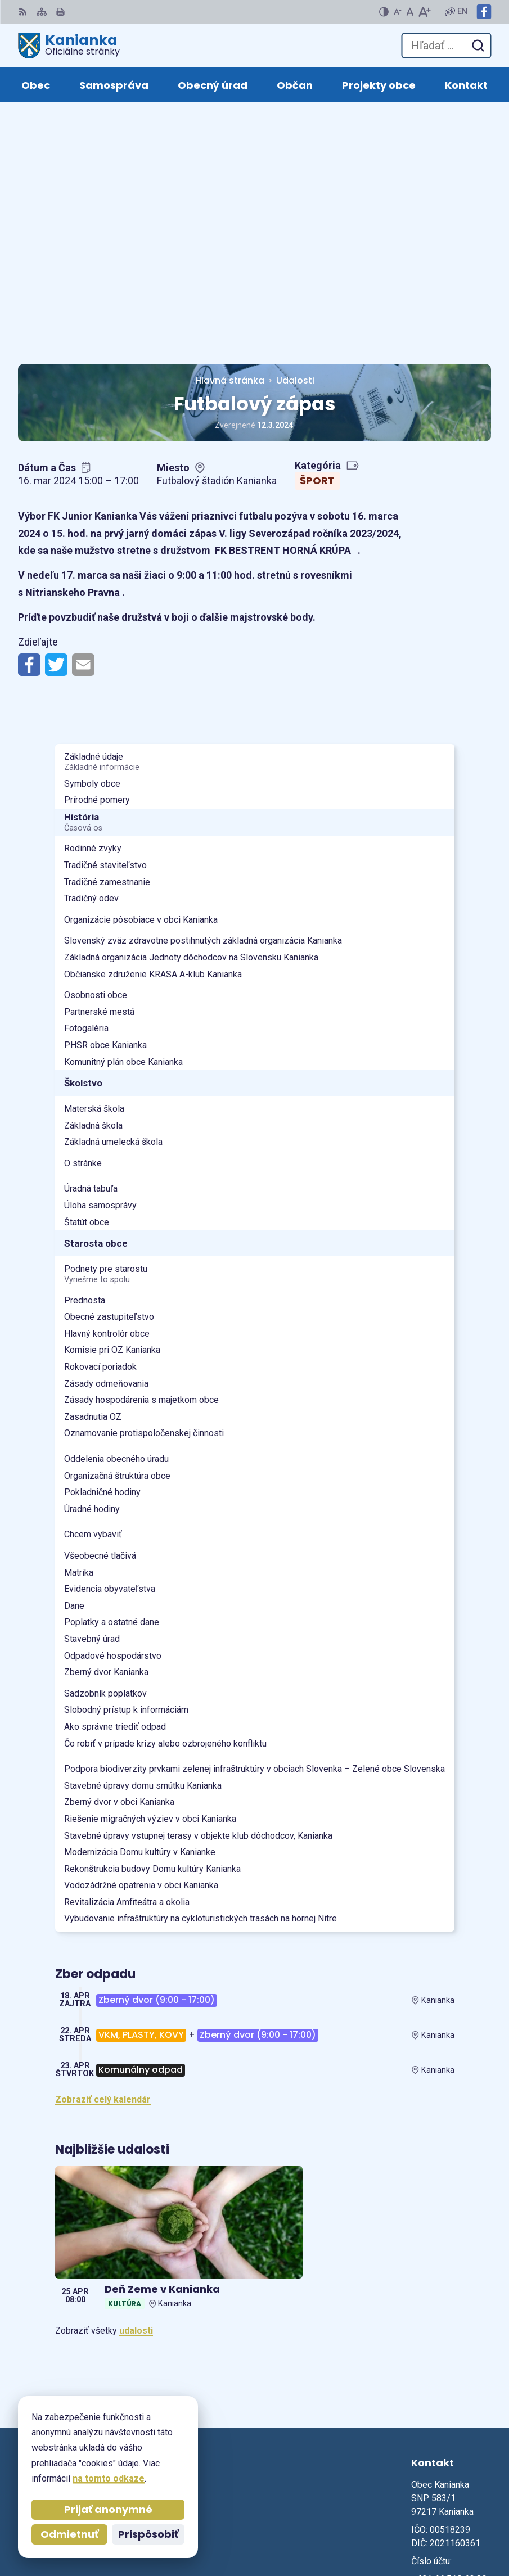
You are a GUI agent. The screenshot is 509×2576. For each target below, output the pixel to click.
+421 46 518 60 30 (449, 2335)
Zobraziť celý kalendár (103, 1855)
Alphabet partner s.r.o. (443, 2515)
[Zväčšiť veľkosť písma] (424, 12)
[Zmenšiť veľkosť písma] (397, 12)
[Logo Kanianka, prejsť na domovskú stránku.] (69, 45)
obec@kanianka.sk (451, 2362)
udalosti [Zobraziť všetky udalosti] (136, 2086)
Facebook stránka (449, 2375)
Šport (317, 236)
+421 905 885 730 (447, 2348)
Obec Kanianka (459, 2530)
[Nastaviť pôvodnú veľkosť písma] (410, 12)
